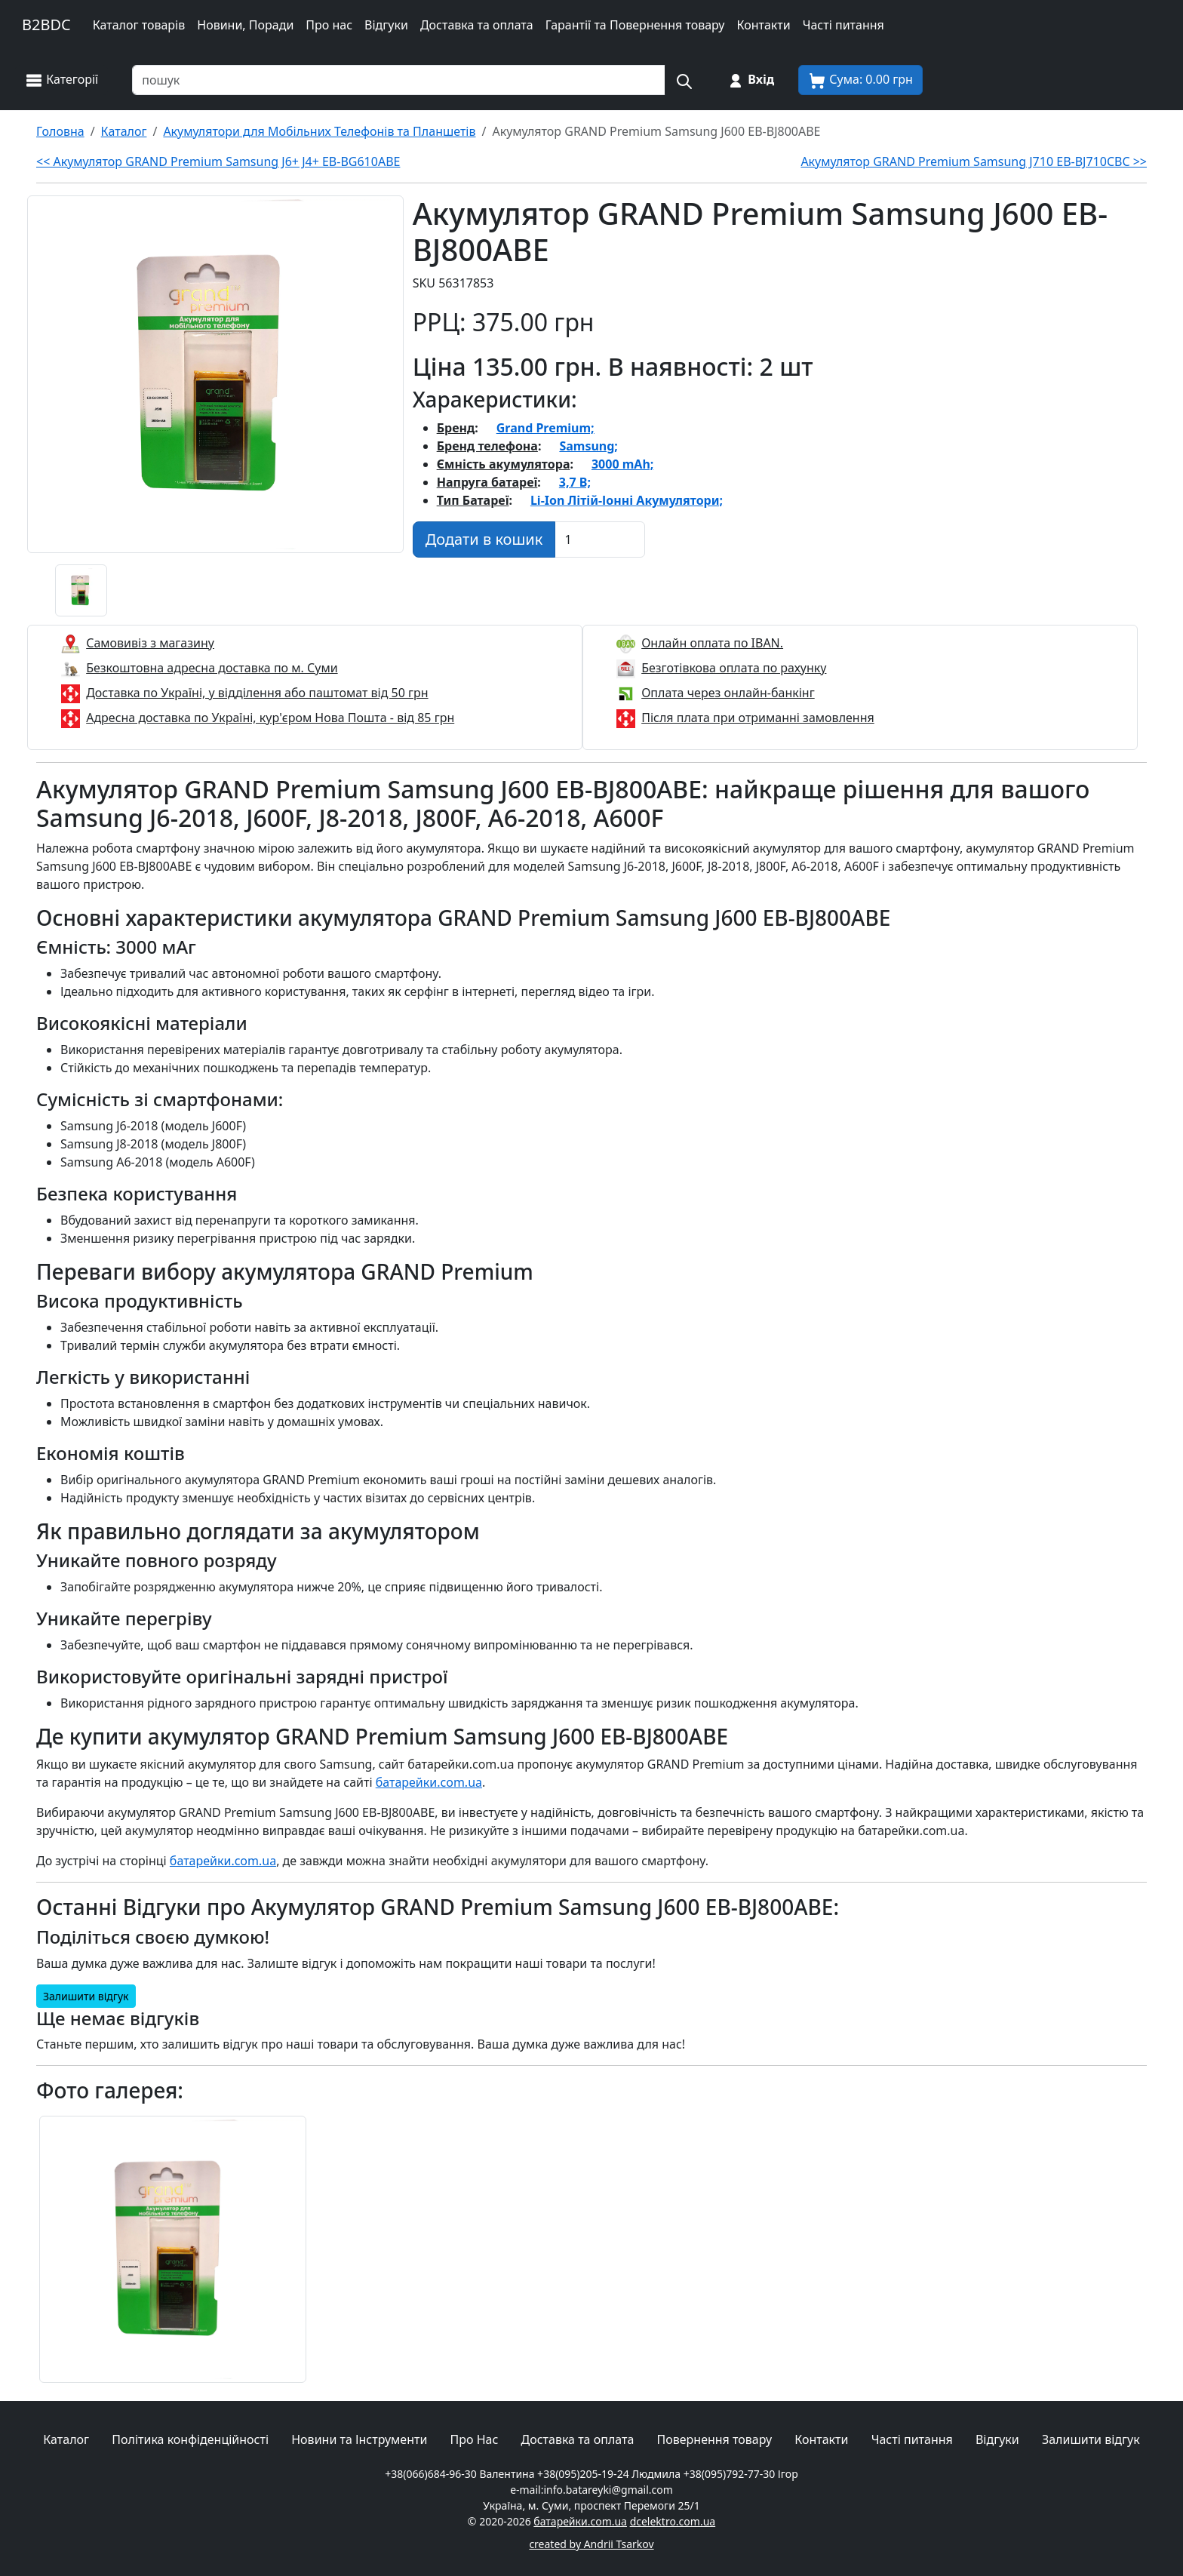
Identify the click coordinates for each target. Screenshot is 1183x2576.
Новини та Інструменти (359, 2439)
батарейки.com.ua (429, 1782)
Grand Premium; (545, 428)
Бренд (456, 428)
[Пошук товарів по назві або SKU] (398, 80)
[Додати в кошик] (484, 539)
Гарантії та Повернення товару (635, 25)
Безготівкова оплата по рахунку (733, 667)
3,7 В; (575, 482)
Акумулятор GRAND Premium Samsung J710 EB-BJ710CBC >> (973, 161)
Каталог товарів (139, 25)
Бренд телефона (487, 446)
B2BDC (46, 24)
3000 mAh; (622, 464)
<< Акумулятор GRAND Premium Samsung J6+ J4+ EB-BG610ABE (218, 161)
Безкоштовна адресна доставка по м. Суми (211, 667)
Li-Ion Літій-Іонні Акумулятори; (626, 500)
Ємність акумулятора (503, 464)
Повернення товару (715, 2439)
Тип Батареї (473, 500)
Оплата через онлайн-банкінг (728, 692)
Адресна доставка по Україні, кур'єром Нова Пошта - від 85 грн (270, 717)
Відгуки (386, 25)
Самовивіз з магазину (150, 643)
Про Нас (474, 2439)
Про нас (329, 25)
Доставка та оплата (476, 25)
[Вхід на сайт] (750, 80)
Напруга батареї (487, 482)
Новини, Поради (245, 25)
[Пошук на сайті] (683, 80)
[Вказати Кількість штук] (600, 539)
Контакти (763, 25)
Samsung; (588, 446)
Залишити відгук (86, 1996)
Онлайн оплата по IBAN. (712, 643)
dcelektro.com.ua (673, 2521)
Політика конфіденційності (190, 2439)
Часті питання (843, 25)
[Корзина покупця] (860, 80)
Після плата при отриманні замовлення (757, 717)
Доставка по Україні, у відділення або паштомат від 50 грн (257, 692)
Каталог (66, 2439)
